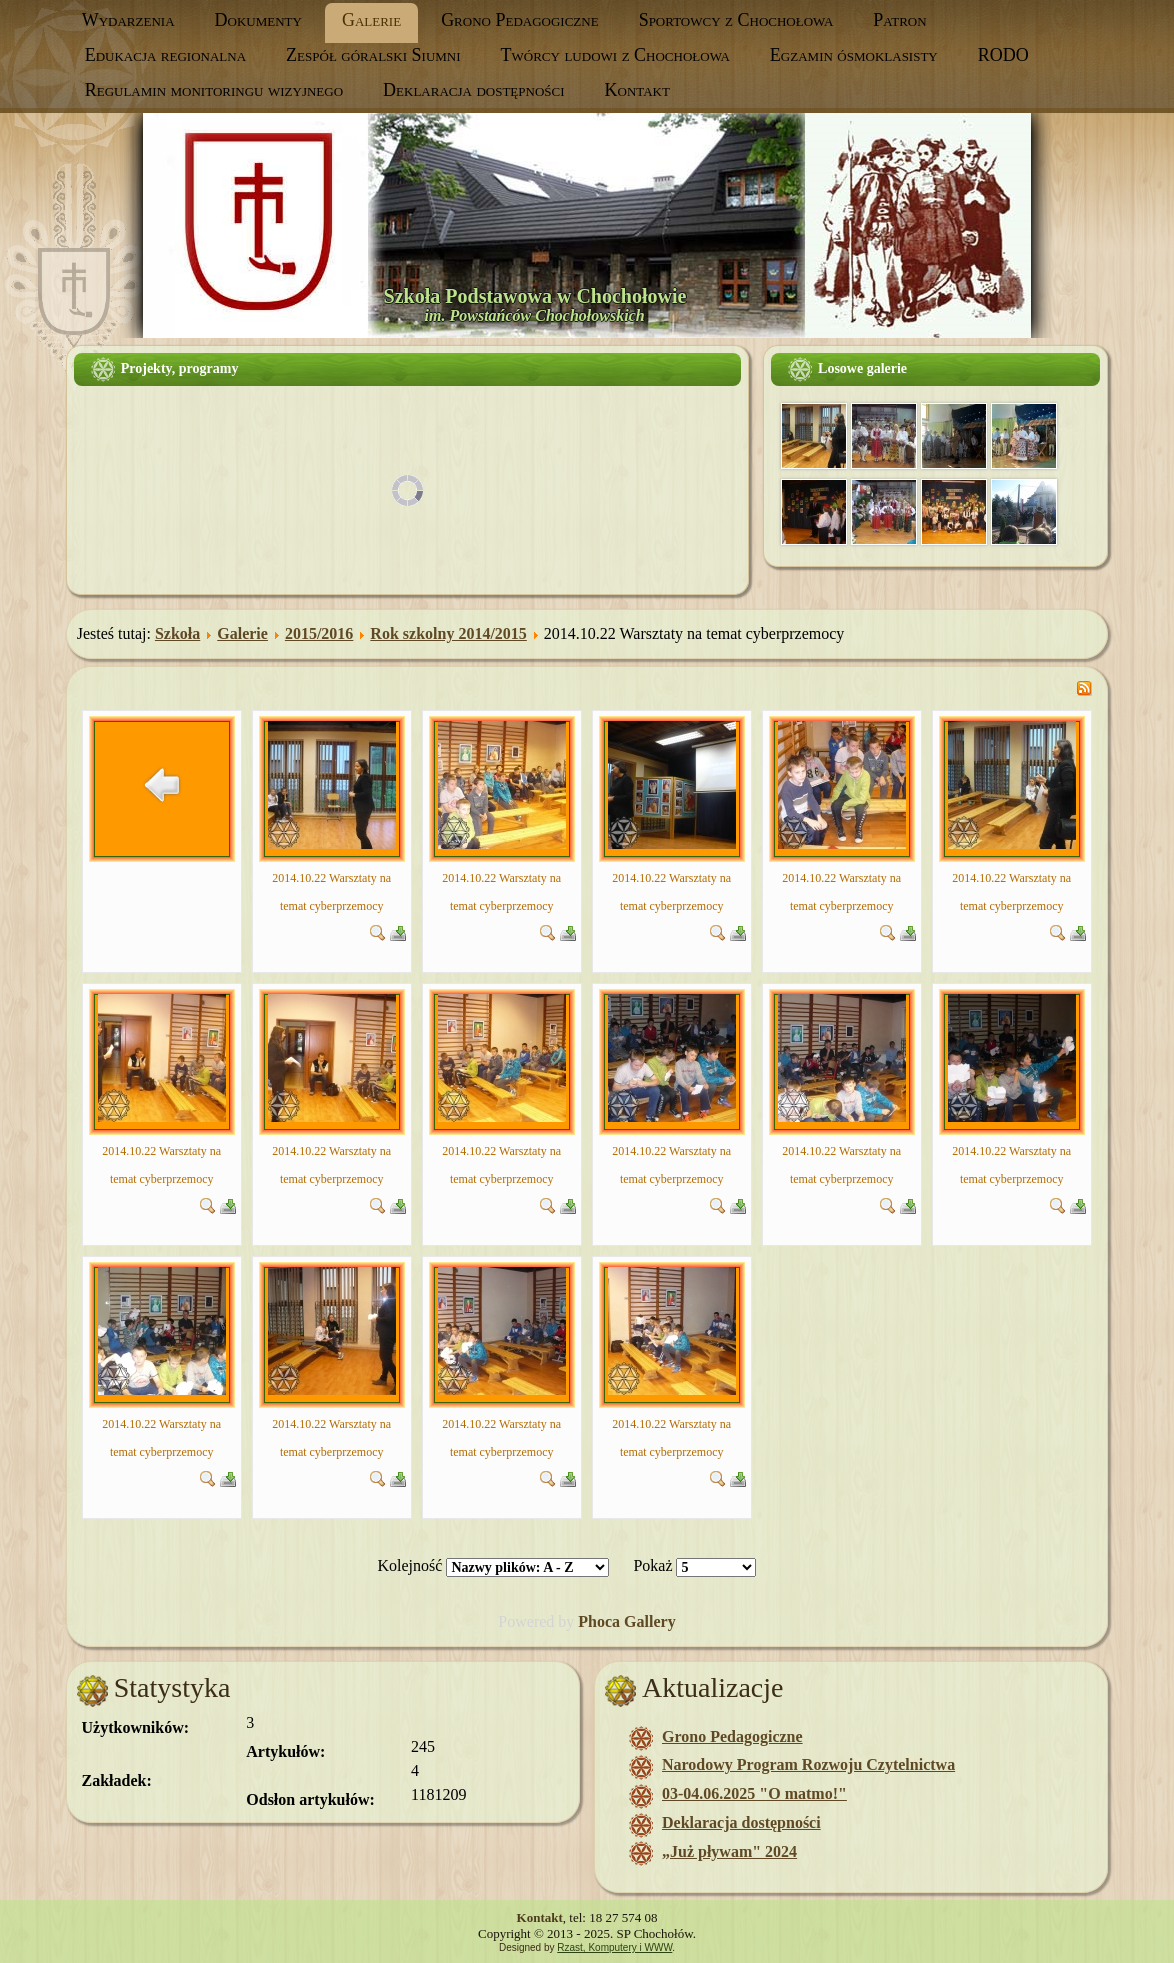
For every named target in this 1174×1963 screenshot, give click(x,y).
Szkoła (177, 633)
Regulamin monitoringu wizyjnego (214, 90)
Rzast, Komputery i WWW (614, 1947)
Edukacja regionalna (165, 55)
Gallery (650, 1621)
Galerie (371, 20)
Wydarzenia (128, 20)
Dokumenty (258, 20)
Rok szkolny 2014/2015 (448, 633)
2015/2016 (319, 633)
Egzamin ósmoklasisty (854, 55)
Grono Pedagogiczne (520, 20)
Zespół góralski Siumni (373, 55)
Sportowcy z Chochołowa (736, 20)
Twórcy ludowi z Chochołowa (615, 55)
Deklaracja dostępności (473, 90)
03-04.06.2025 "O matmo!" (754, 1793)
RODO (1003, 55)
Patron (899, 20)
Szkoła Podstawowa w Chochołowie (535, 296)
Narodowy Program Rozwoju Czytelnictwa (808, 1764)
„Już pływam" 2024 (729, 1851)
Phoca (599, 1621)
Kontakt (637, 90)
